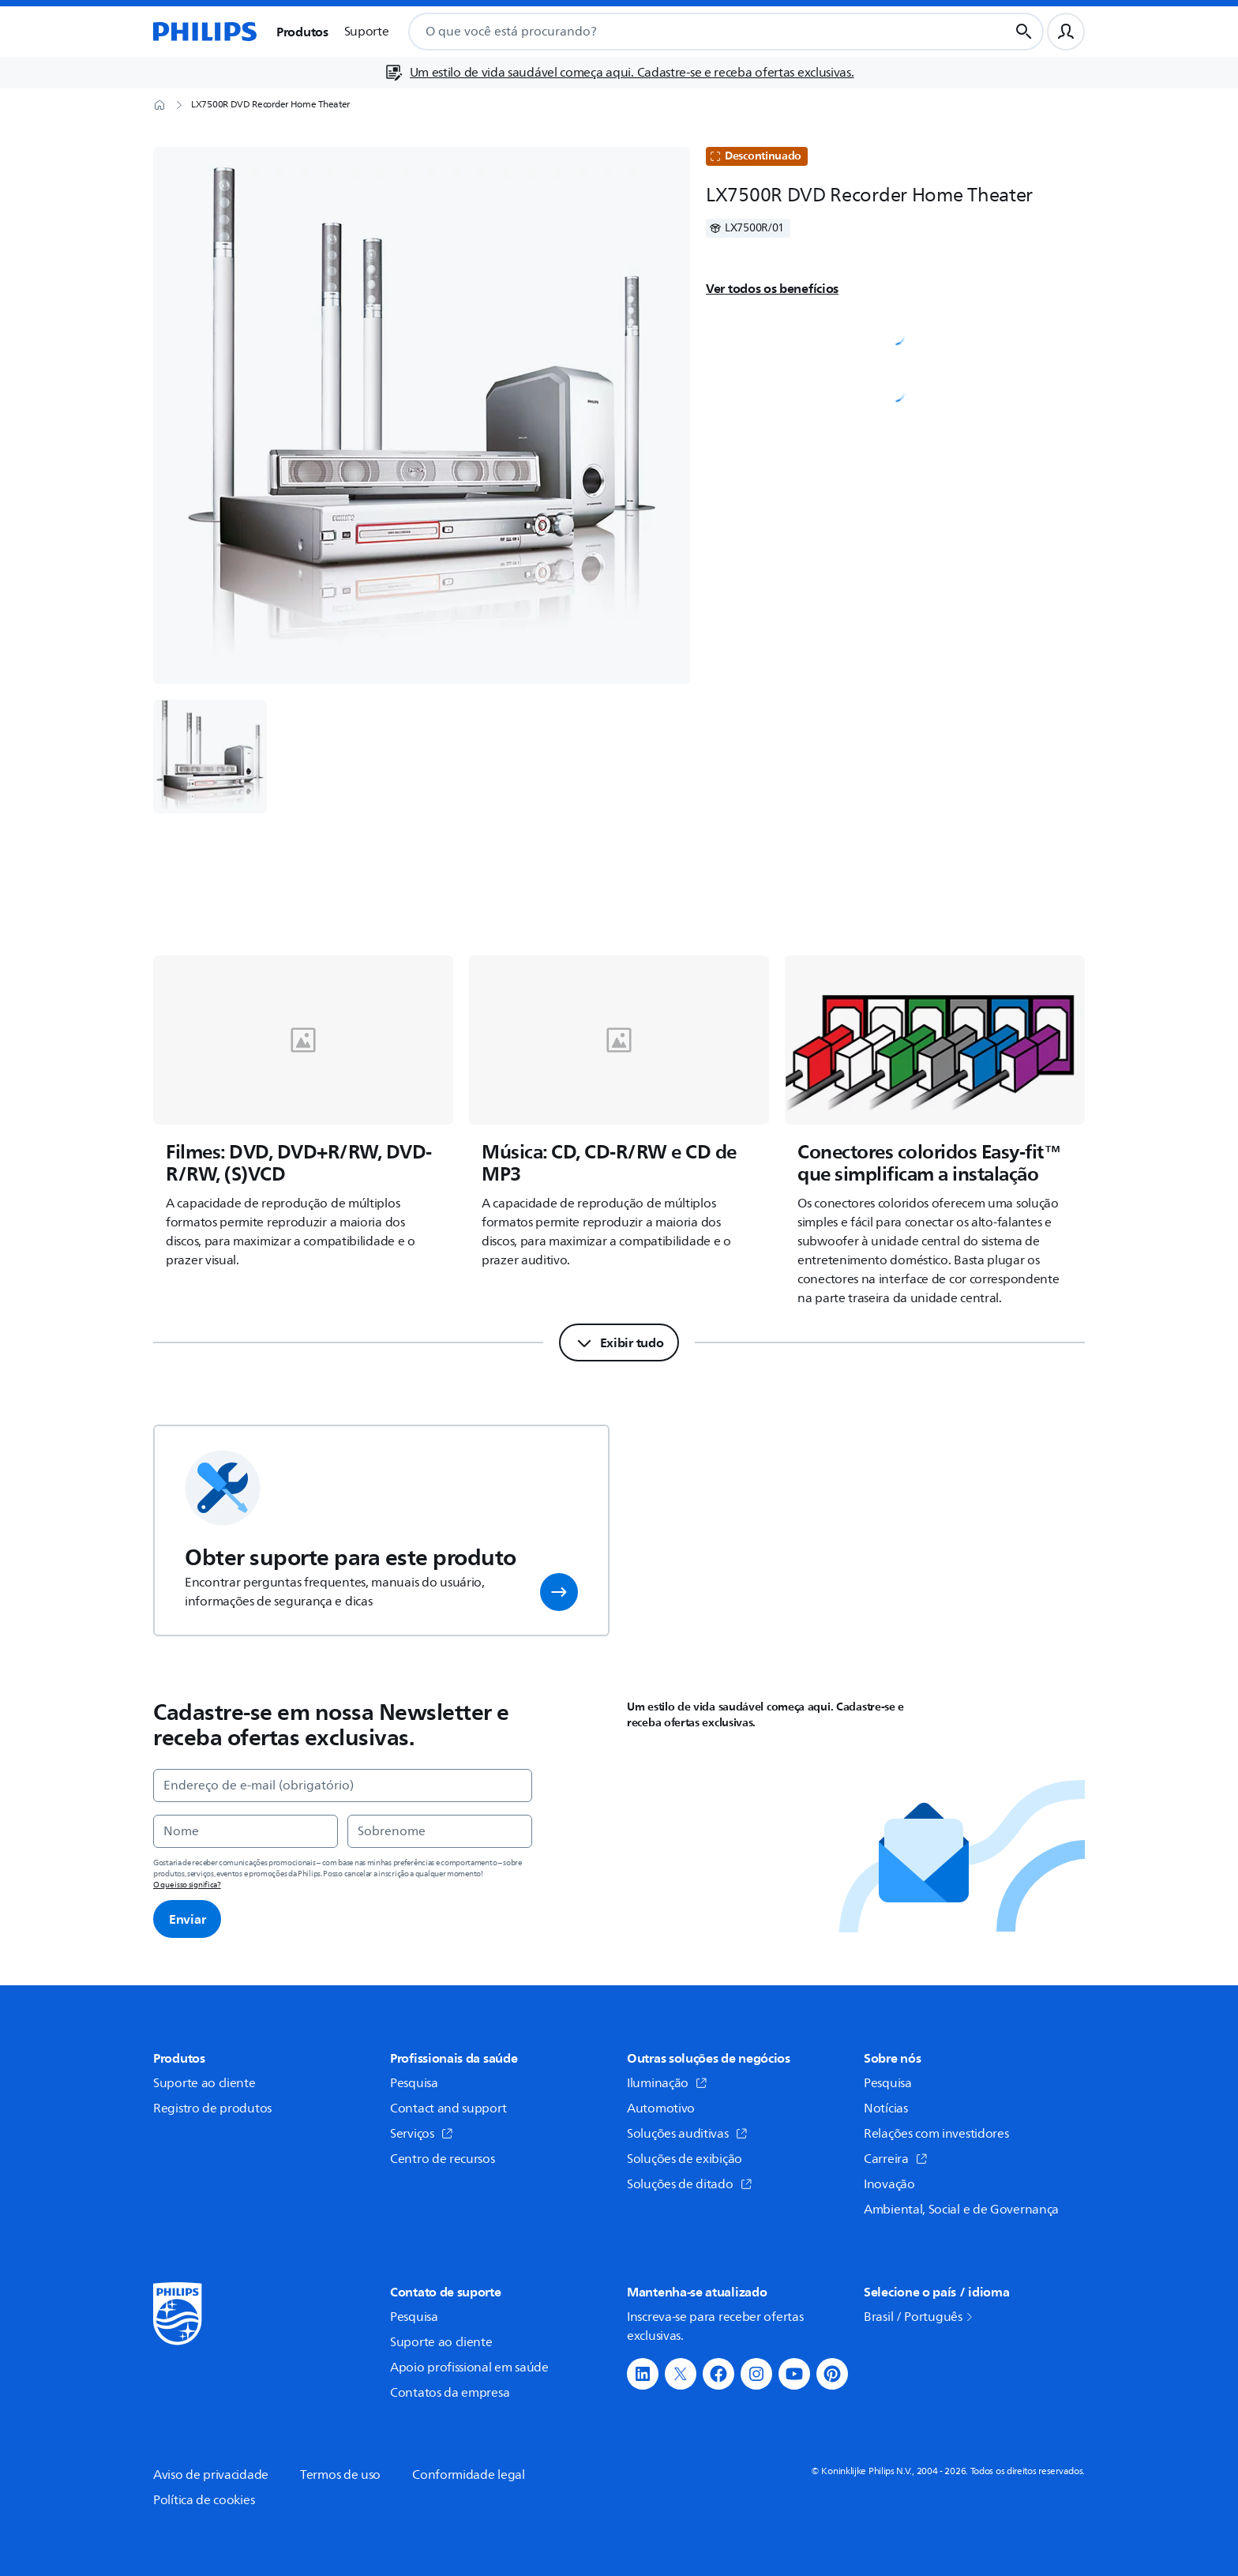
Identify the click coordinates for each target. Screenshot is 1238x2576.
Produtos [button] (302, 31)
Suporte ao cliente (204, 2083)
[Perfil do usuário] (1066, 32)
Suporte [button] (366, 31)
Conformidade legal (468, 2474)
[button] (559, 1592)
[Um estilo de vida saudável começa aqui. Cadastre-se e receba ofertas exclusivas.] (619, 72)
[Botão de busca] (1024, 31)
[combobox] (689, 32)
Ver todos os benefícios (772, 288)
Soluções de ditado (689, 2184)
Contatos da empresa (449, 2392)
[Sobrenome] (439, 1831)
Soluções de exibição (684, 2159)
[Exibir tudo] (619, 1342)
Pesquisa (414, 2083)
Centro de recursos (442, 2159)
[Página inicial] (205, 31)
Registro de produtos (212, 2108)
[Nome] (245, 1831)
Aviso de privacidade (210, 2474)
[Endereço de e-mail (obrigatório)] (342, 1785)
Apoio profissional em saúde (469, 2367)
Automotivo (661, 2108)
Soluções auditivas (687, 2133)
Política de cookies (203, 2500)
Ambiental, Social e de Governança (961, 2209)
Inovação (889, 2184)
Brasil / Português (919, 2317)
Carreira (896, 2159)
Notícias (886, 2108)
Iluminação (667, 2083)
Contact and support (448, 2108)
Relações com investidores (936, 2133)
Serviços (421, 2133)
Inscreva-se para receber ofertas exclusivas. (715, 2326)
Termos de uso (340, 2474)
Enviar (187, 1919)
